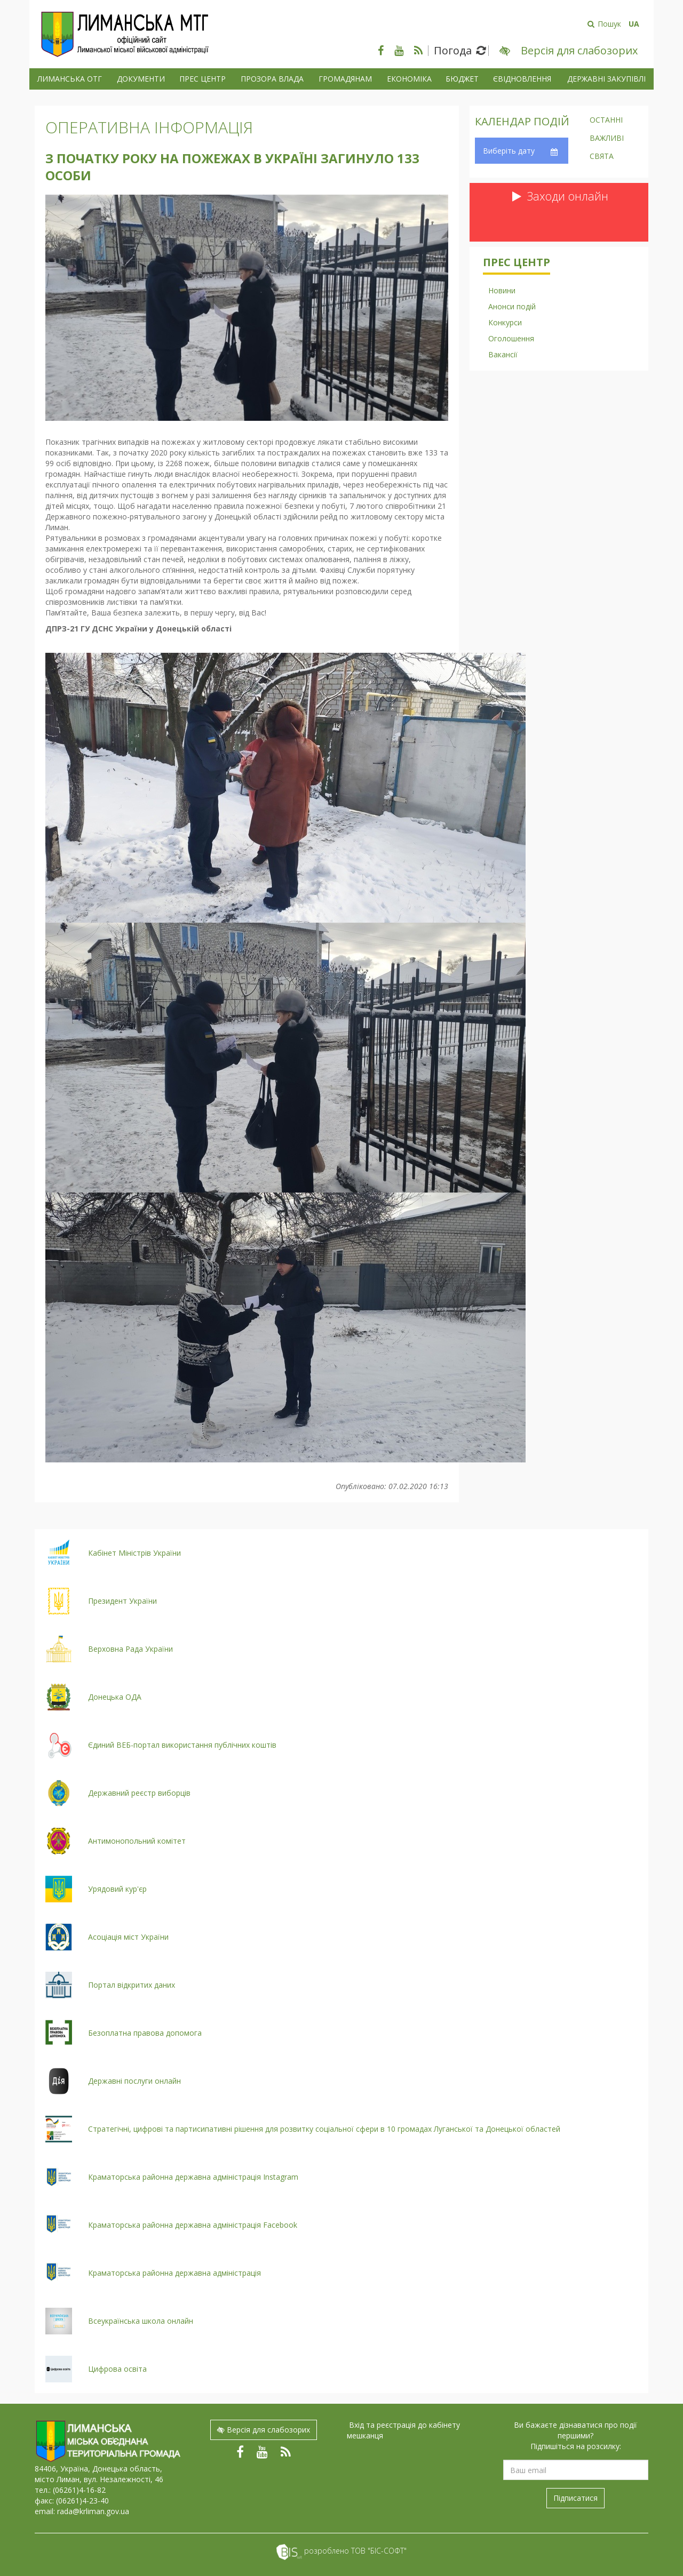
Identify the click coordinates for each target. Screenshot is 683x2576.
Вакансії (503, 354)
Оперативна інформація (149, 127)
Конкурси (505, 322)
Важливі (607, 138)
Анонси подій (512, 306)
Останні (606, 120)
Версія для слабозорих (263, 2430)
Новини (501, 290)
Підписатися (575, 2498)
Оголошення (511, 338)
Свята (602, 157)
